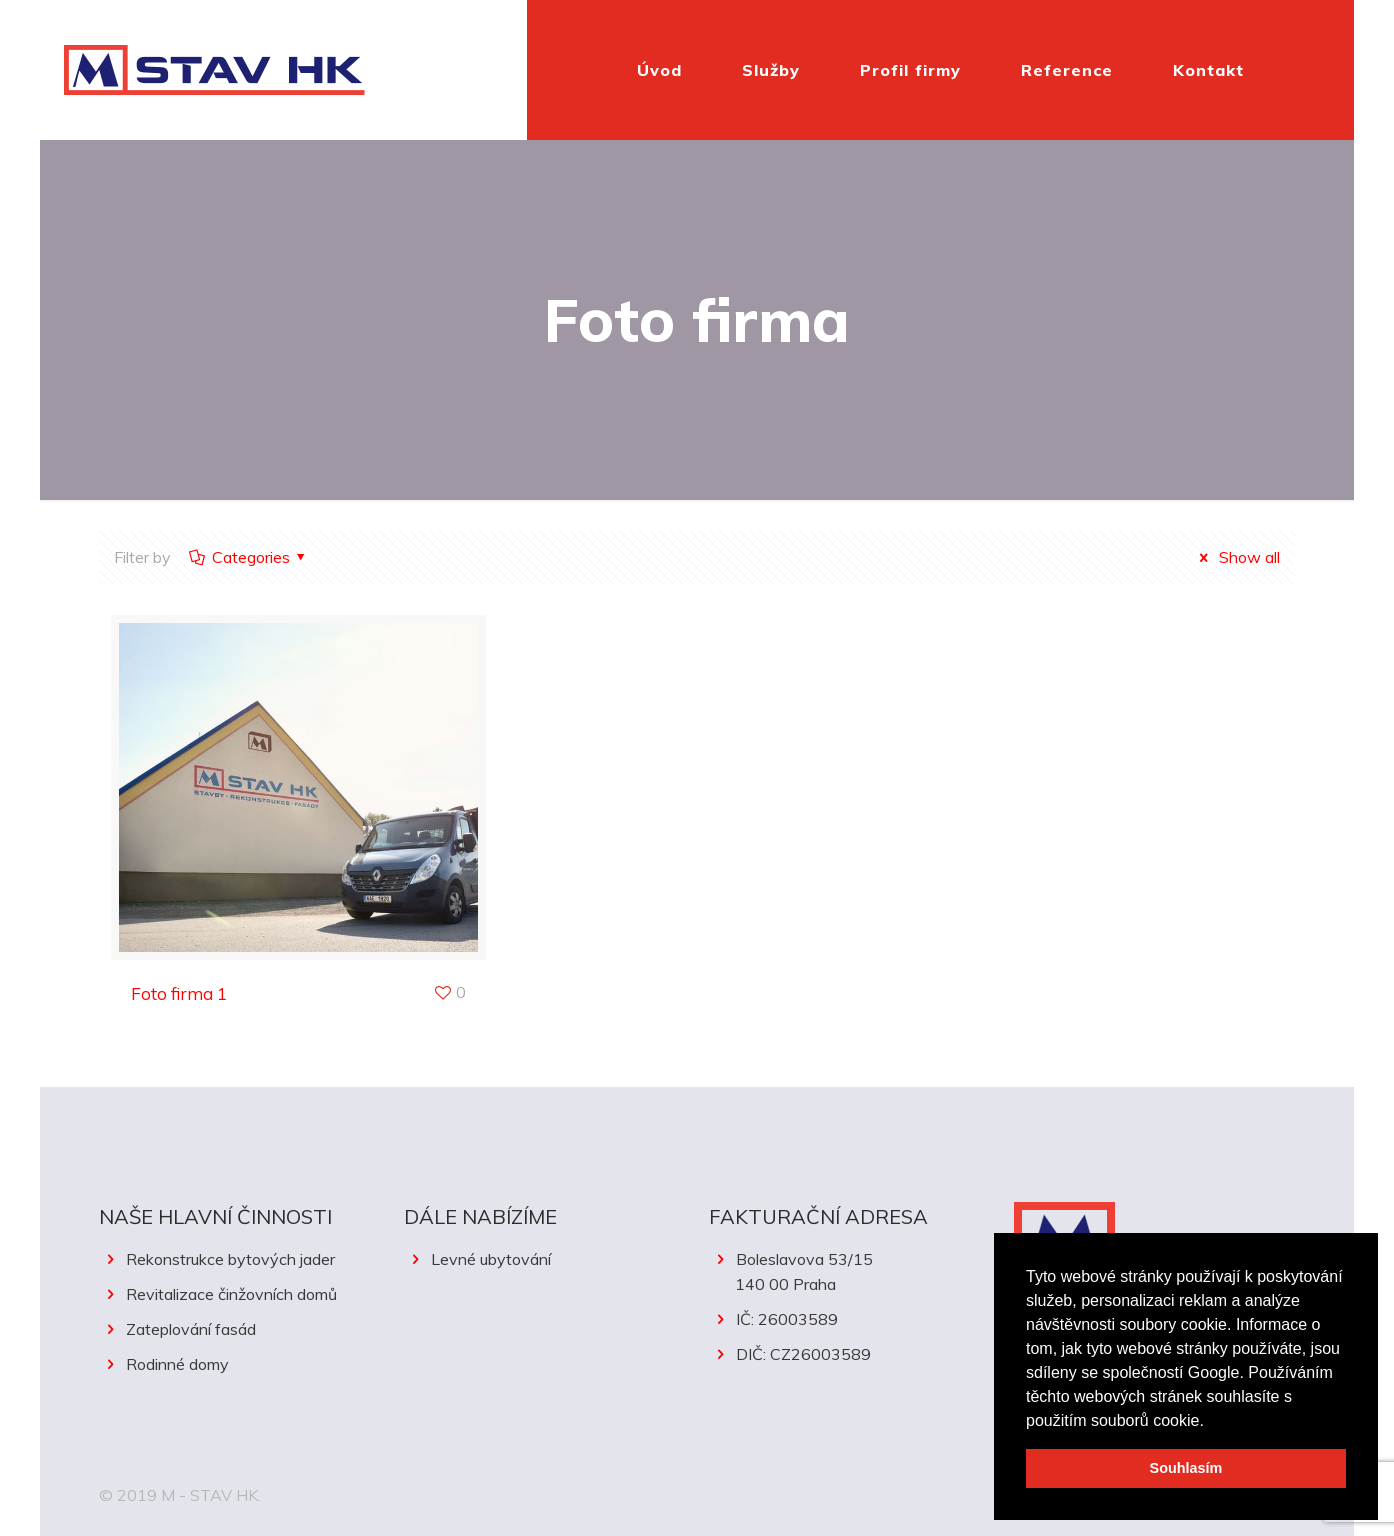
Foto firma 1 (179, 993)
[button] (1211, 1422)
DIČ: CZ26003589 (803, 1354)
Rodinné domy (177, 1364)
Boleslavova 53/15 (849, 1273)
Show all (1235, 557)
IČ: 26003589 (787, 1319)
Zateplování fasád (191, 1329)
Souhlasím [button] (1186, 1468)
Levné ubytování (491, 1259)
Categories (249, 557)
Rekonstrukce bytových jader (230, 1259)
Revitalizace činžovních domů (231, 1294)
